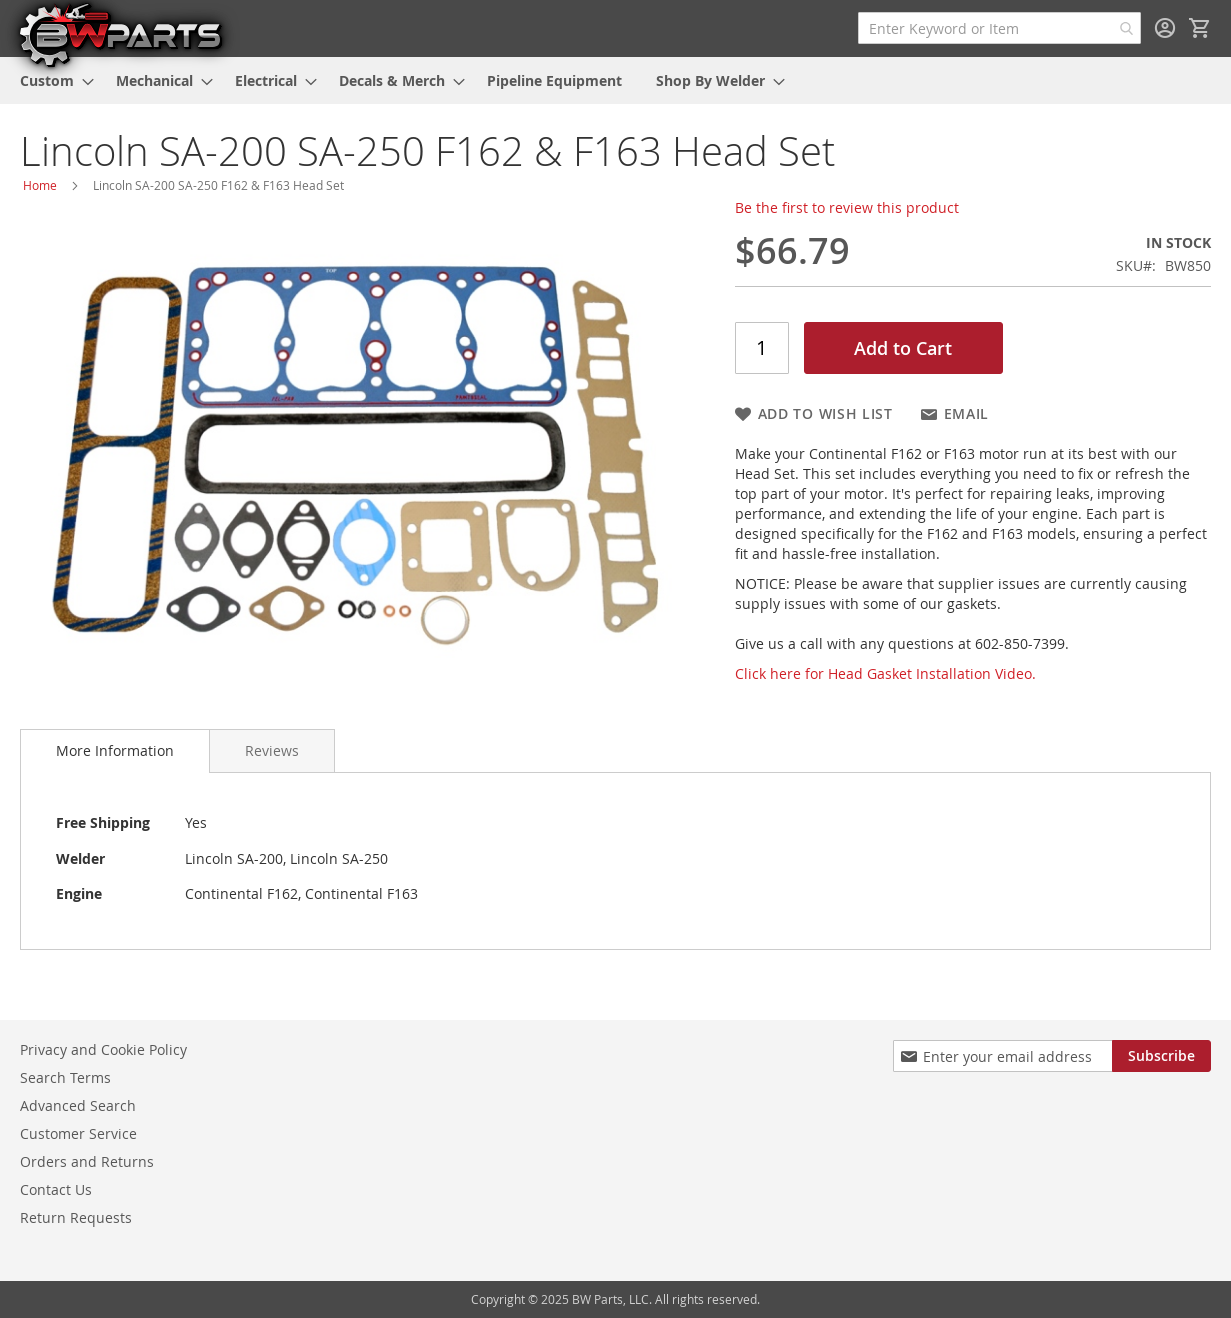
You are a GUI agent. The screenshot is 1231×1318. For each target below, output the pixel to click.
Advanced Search (78, 1105)
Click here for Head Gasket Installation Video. (885, 673)
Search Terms (65, 1077)
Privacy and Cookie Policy (103, 1049)
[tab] (115, 751)
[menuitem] (51, 80)
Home (40, 185)
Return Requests (76, 1217)
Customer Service (78, 1133)
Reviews (272, 750)
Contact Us (56, 1189)
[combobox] (999, 28)
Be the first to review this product (847, 207)
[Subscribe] (1161, 1056)
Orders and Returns (87, 1161)
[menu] (615, 80)
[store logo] (120, 34)
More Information (115, 750)
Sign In (1165, 28)
